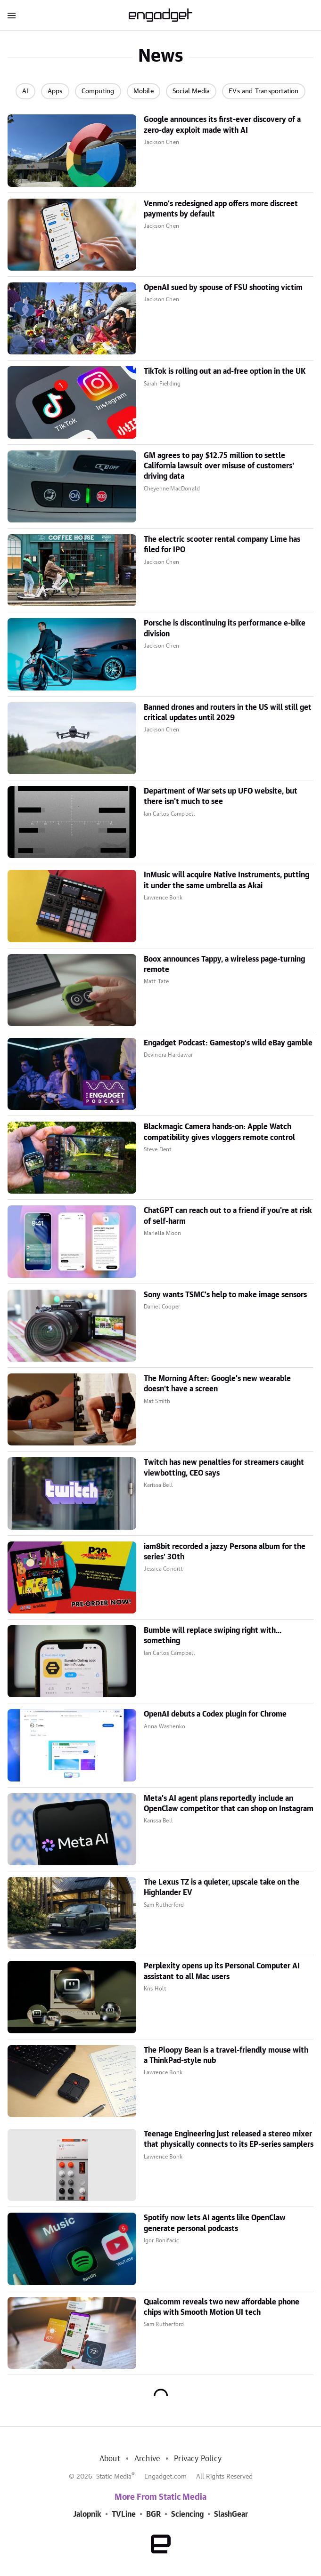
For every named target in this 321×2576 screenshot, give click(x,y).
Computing (98, 91)
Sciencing (187, 2514)
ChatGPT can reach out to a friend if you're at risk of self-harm (228, 1216)
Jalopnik (87, 2514)
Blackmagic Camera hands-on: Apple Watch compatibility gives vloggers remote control (219, 1132)
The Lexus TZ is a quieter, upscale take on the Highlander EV (221, 1887)
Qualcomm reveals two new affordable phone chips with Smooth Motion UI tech (221, 2307)
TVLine (124, 2514)
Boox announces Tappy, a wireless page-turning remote (224, 964)
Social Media (191, 91)
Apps (55, 91)
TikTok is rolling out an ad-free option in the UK (225, 371)
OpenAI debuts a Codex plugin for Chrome (215, 1714)
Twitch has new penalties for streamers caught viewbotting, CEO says (224, 1468)
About (109, 2459)
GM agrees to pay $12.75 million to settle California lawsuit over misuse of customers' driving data (219, 466)
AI (25, 91)
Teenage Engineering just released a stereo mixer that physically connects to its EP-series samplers (228, 2139)
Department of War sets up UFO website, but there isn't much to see (220, 796)
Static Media (114, 2476)
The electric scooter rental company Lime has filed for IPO (222, 545)
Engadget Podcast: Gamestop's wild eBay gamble (228, 1043)
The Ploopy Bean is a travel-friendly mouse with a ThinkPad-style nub (226, 2055)
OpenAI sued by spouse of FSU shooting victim (223, 287)
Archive (147, 2459)
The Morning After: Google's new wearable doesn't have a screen (217, 1384)
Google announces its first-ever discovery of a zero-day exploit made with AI (222, 125)
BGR (153, 2514)
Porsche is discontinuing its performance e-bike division (224, 628)
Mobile (143, 91)
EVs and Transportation (263, 91)
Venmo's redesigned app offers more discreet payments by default (221, 209)
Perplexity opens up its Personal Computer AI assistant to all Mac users (222, 1971)
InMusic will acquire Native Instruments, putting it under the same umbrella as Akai (226, 880)
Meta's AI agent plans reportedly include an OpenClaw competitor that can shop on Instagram (228, 1804)
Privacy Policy (198, 2459)
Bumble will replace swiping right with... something (212, 1636)
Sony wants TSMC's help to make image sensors (225, 1295)
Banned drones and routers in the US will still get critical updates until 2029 (228, 713)
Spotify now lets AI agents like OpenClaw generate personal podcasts (215, 2223)
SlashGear (231, 2514)
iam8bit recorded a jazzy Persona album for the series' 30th (224, 1552)
